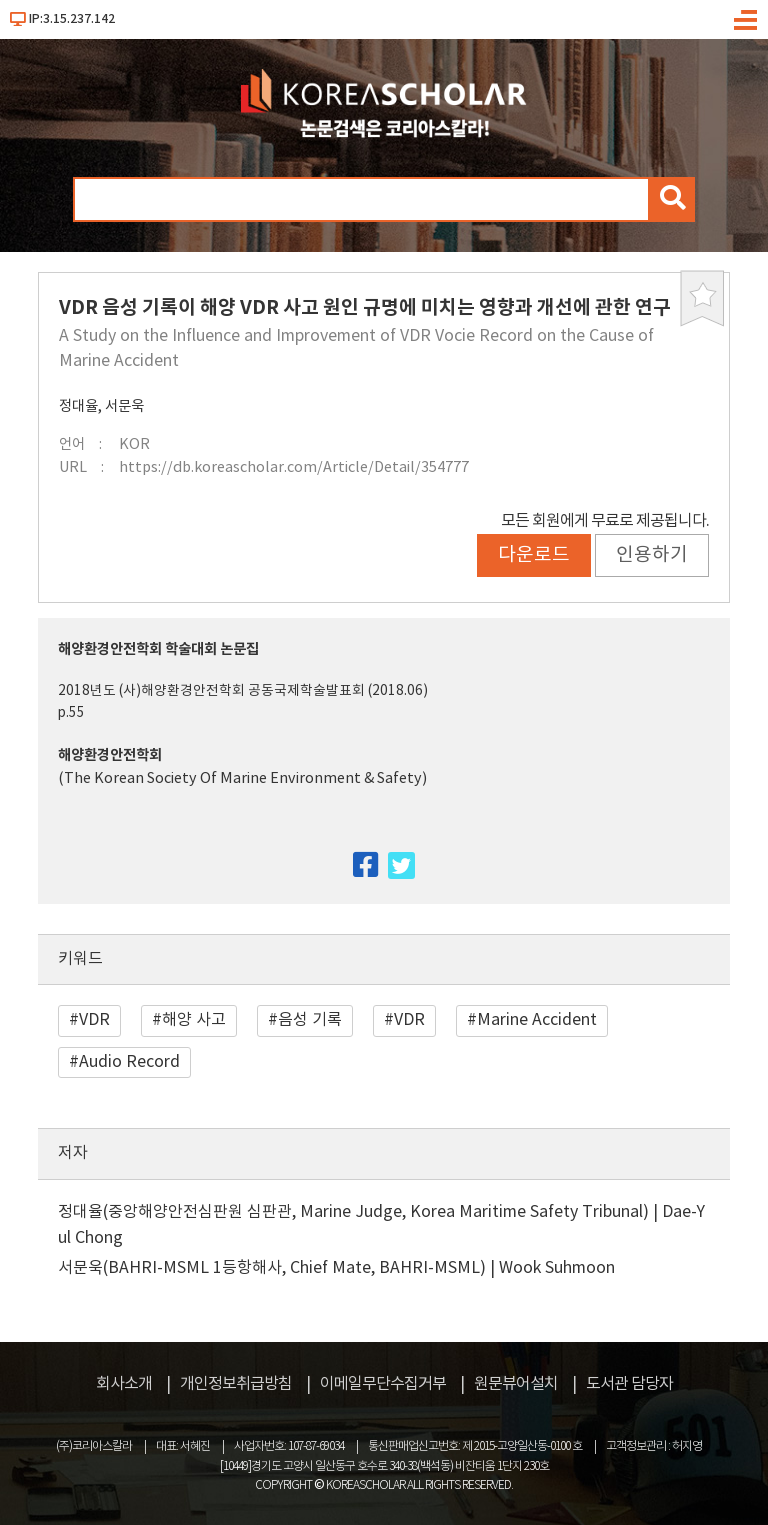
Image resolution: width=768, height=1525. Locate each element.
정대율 (78, 406)
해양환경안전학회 (110, 755)
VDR (94, 1020)
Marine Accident (537, 1020)
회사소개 (124, 1384)
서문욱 (124, 406)
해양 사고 (194, 1020)
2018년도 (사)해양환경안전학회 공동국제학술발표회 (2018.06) (243, 691)
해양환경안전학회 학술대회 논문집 (158, 649)
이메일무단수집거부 (383, 1384)
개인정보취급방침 (236, 1384)
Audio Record (129, 1062)
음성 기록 (310, 1020)
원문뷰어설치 (516, 1384)
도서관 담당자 (629, 1384)
